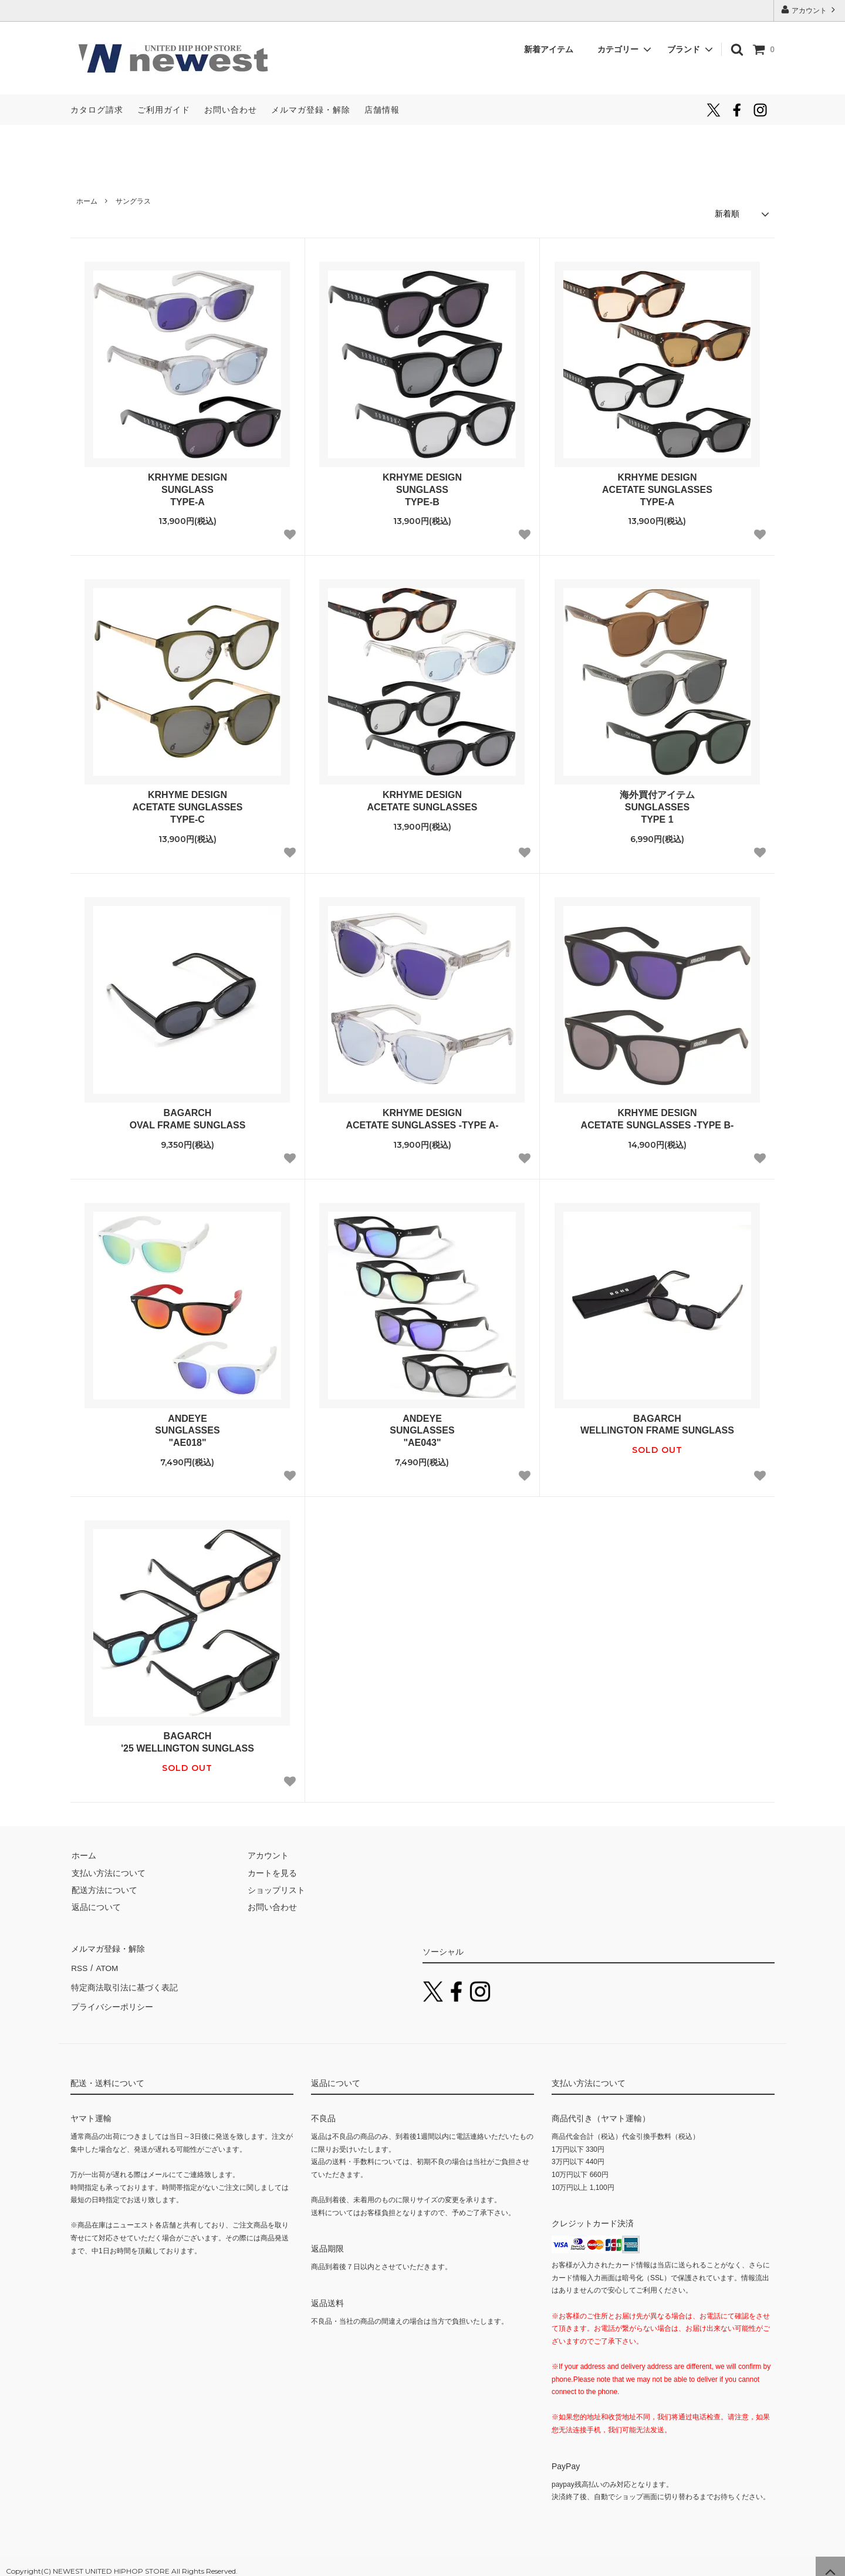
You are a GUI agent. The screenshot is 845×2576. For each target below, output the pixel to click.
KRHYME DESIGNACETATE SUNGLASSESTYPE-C (188, 806)
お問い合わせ (230, 109)
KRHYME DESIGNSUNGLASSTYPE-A (187, 489)
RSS (78, 1964)
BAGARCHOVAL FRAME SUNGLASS (188, 1118)
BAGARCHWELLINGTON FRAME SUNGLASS (657, 1424)
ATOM (105, 1964)
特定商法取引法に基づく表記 (123, 1981)
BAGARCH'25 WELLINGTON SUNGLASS (187, 1741)
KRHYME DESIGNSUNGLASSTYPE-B (422, 489)
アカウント (809, 10)
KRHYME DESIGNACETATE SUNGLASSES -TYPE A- (422, 1118)
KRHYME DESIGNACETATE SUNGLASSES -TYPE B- (657, 1118)
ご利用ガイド (163, 109)
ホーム (86, 201)
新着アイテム (553, 49)
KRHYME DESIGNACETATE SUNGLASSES (422, 800)
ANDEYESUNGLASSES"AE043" (422, 1430)
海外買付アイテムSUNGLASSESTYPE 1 (657, 806)
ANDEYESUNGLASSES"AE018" (187, 1430)
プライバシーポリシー (111, 1999)
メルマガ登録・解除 (310, 109)
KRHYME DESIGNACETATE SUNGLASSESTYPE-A (657, 489)
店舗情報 (382, 109)
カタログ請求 (96, 109)
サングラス (133, 201)
